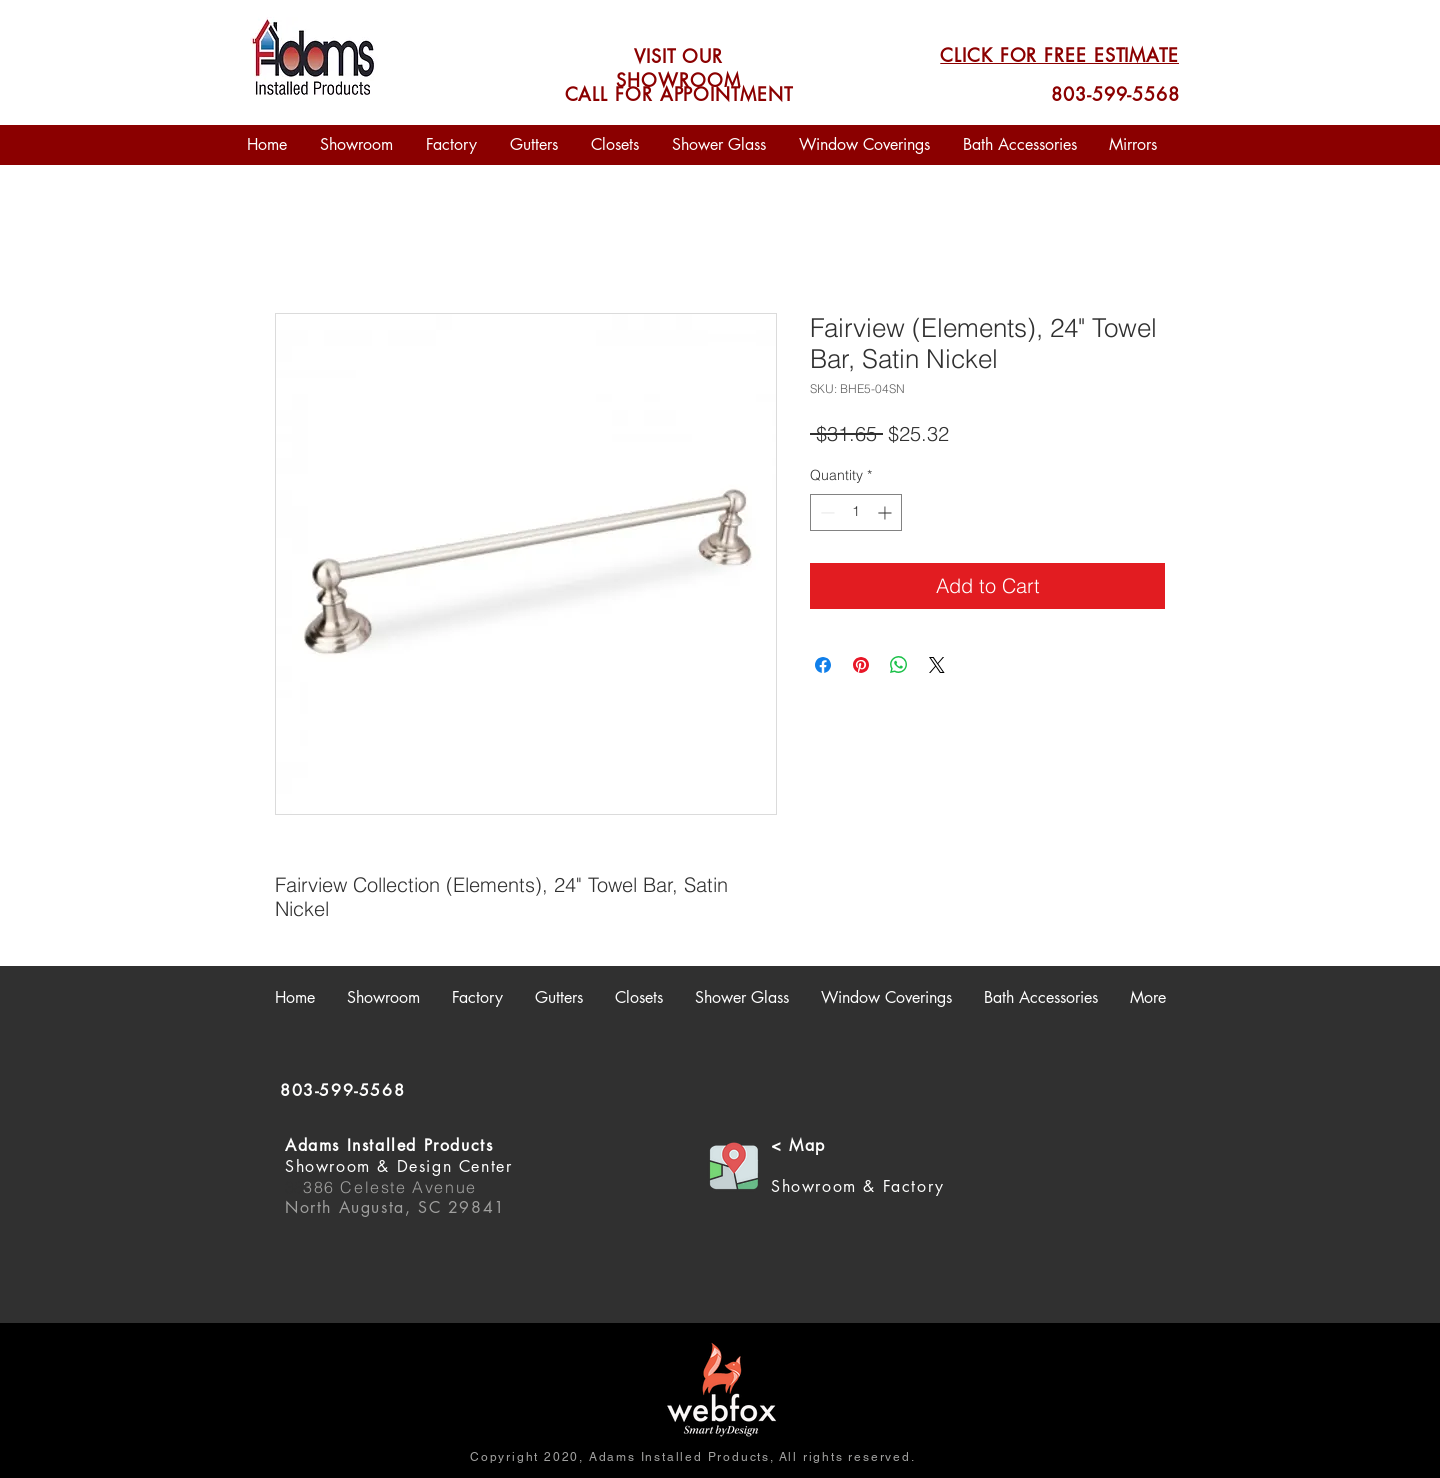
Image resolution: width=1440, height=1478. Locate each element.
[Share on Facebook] (823, 665)
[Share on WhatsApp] (899, 665)
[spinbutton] (856, 512)
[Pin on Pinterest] (861, 665)
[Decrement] (825, 512)
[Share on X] (937, 665)
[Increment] (886, 512)
